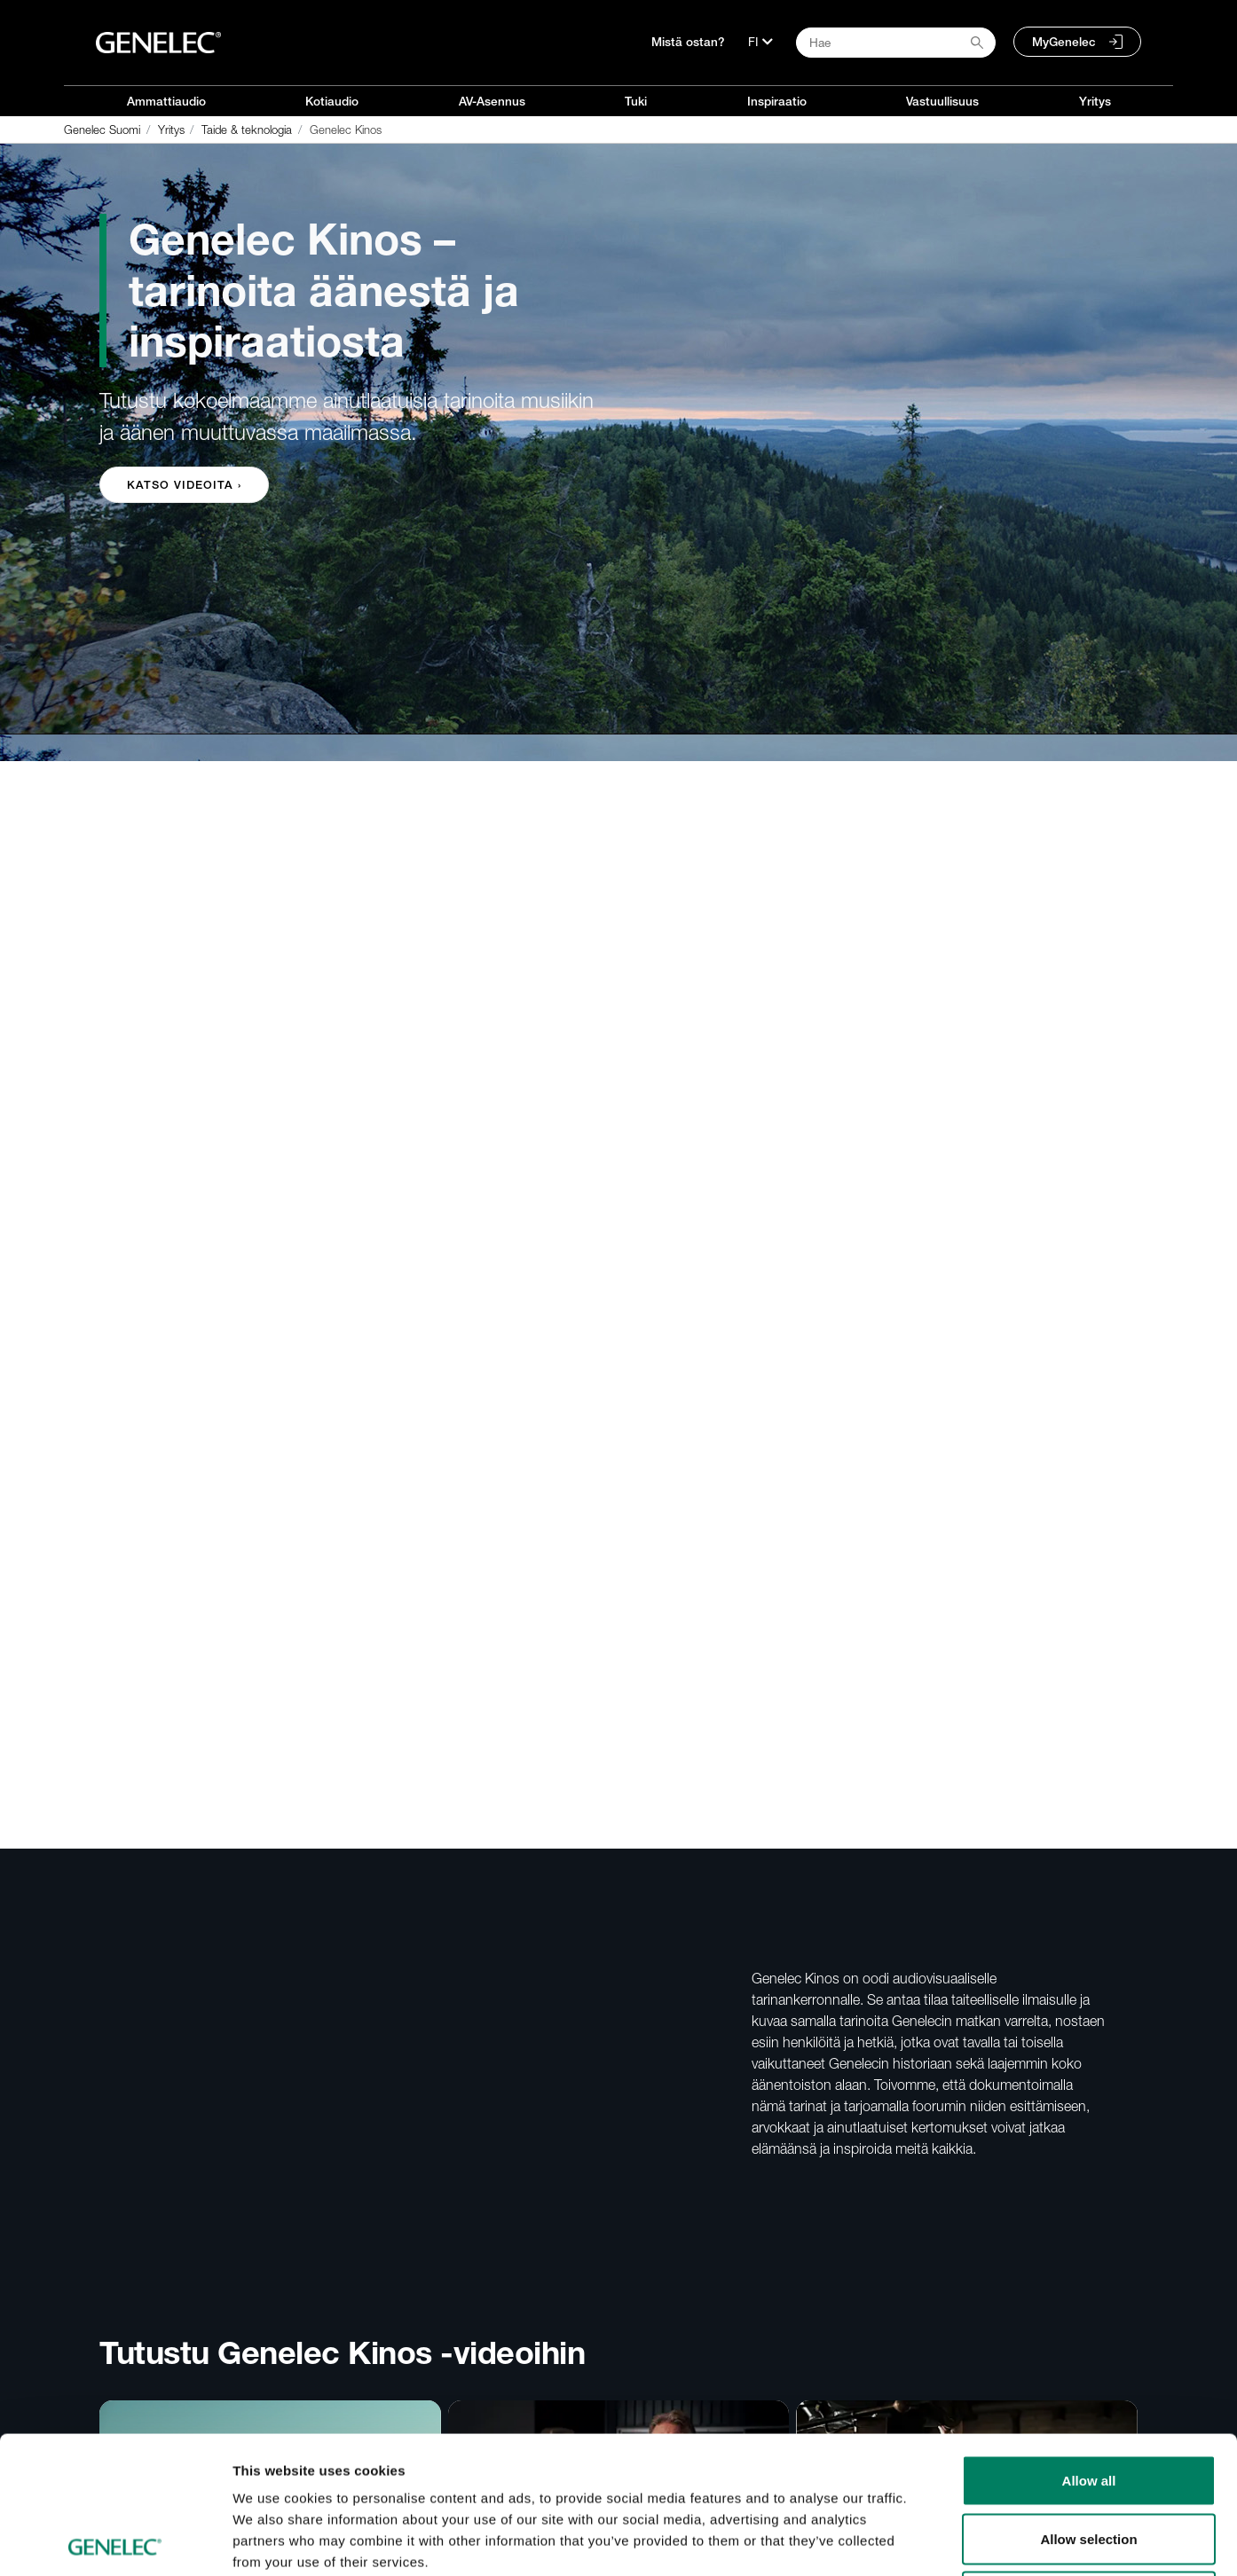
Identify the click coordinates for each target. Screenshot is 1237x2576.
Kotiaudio (331, 101)
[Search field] (896, 42)
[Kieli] (760, 41)
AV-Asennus (492, 101)
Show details (931, 2541)
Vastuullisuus (942, 101)
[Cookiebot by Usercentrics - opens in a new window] (115, 2541)
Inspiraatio (777, 101)
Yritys (1095, 101)
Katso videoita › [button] (184, 484)
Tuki (636, 101)
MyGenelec (1064, 42)
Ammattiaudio (166, 101)
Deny (1089, 2459)
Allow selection (1088, 2401)
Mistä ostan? (688, 42)
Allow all (1089, 2343)
